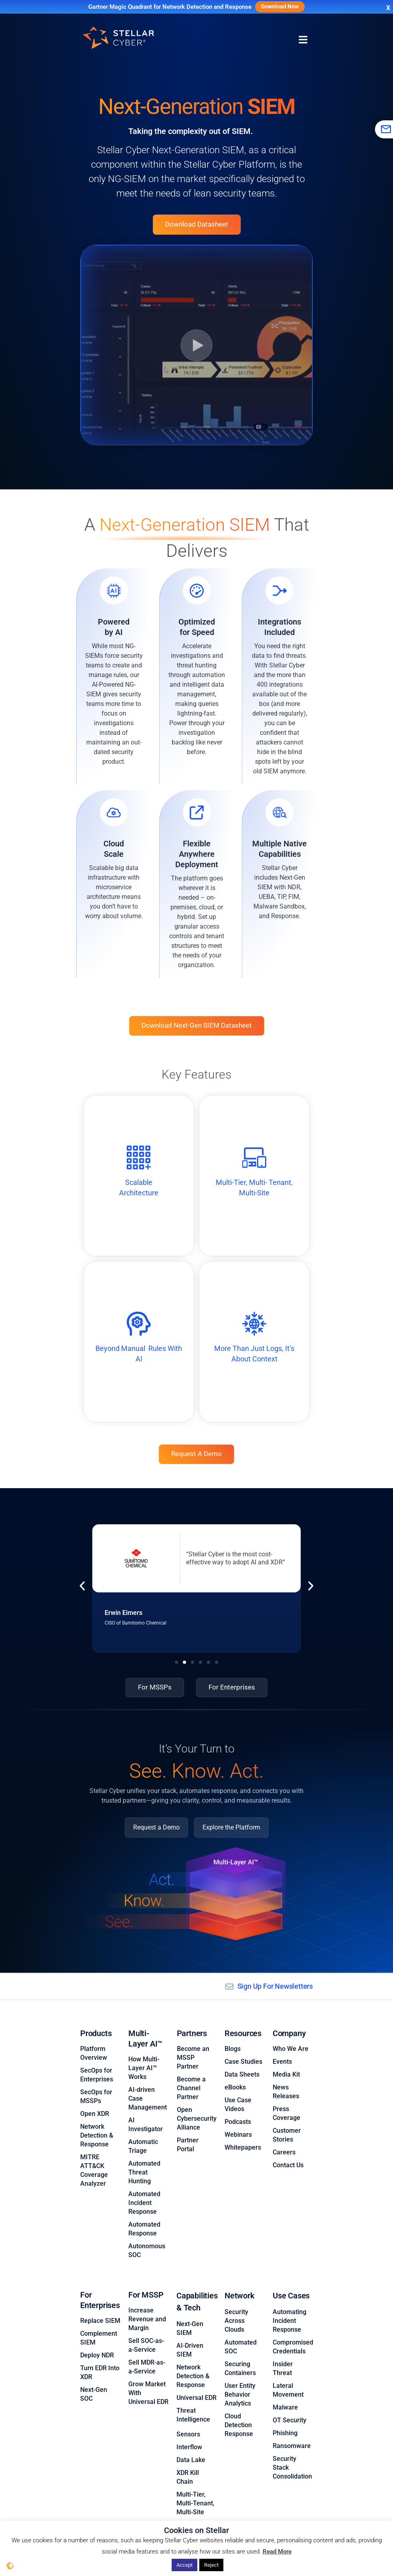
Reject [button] (211, 2565)
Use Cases (291, 2285)
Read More (277, 2551)
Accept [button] (184, 2565)
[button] (82, 1587)
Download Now (280, 7)
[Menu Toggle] (302, 40)
